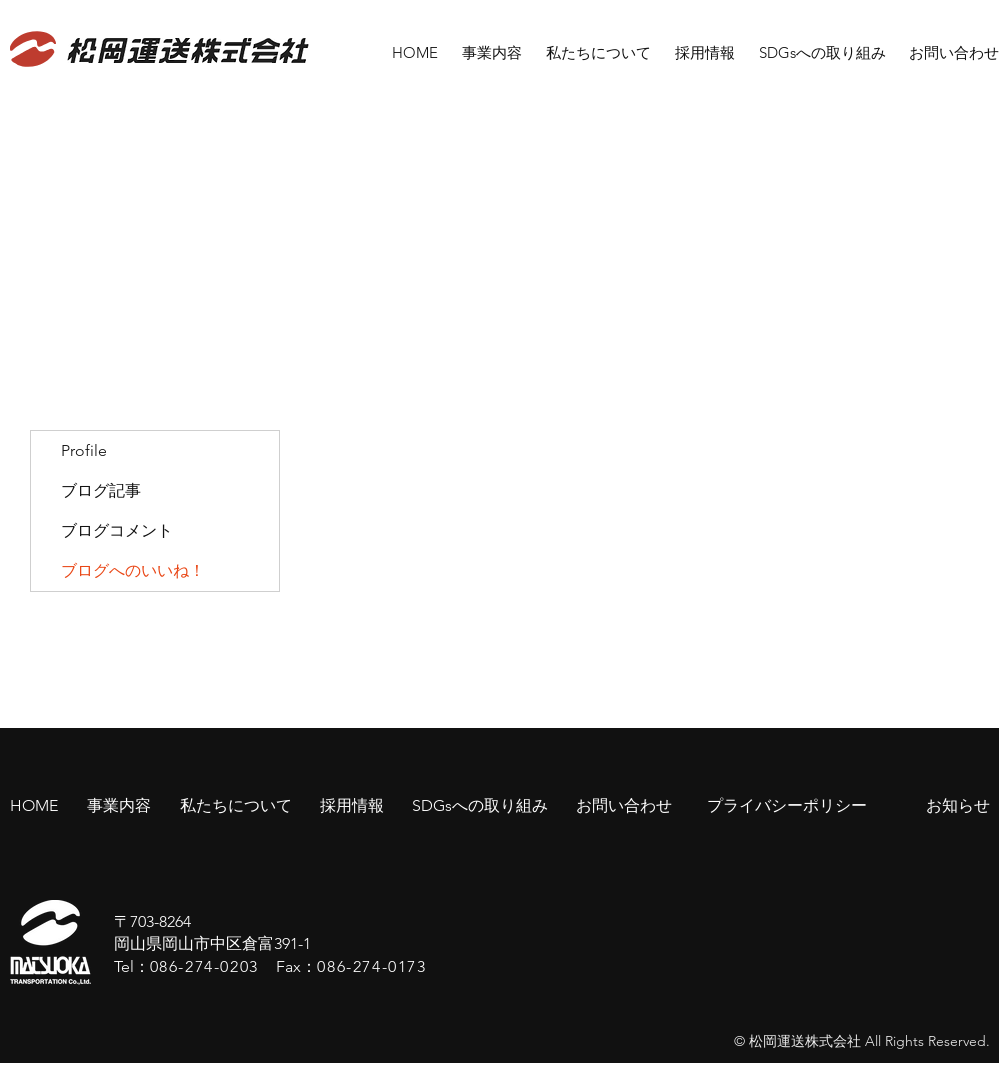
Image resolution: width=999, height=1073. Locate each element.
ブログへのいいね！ (133, 570)
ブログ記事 (101, 490)
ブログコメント (117, 530)
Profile (84, 450)
